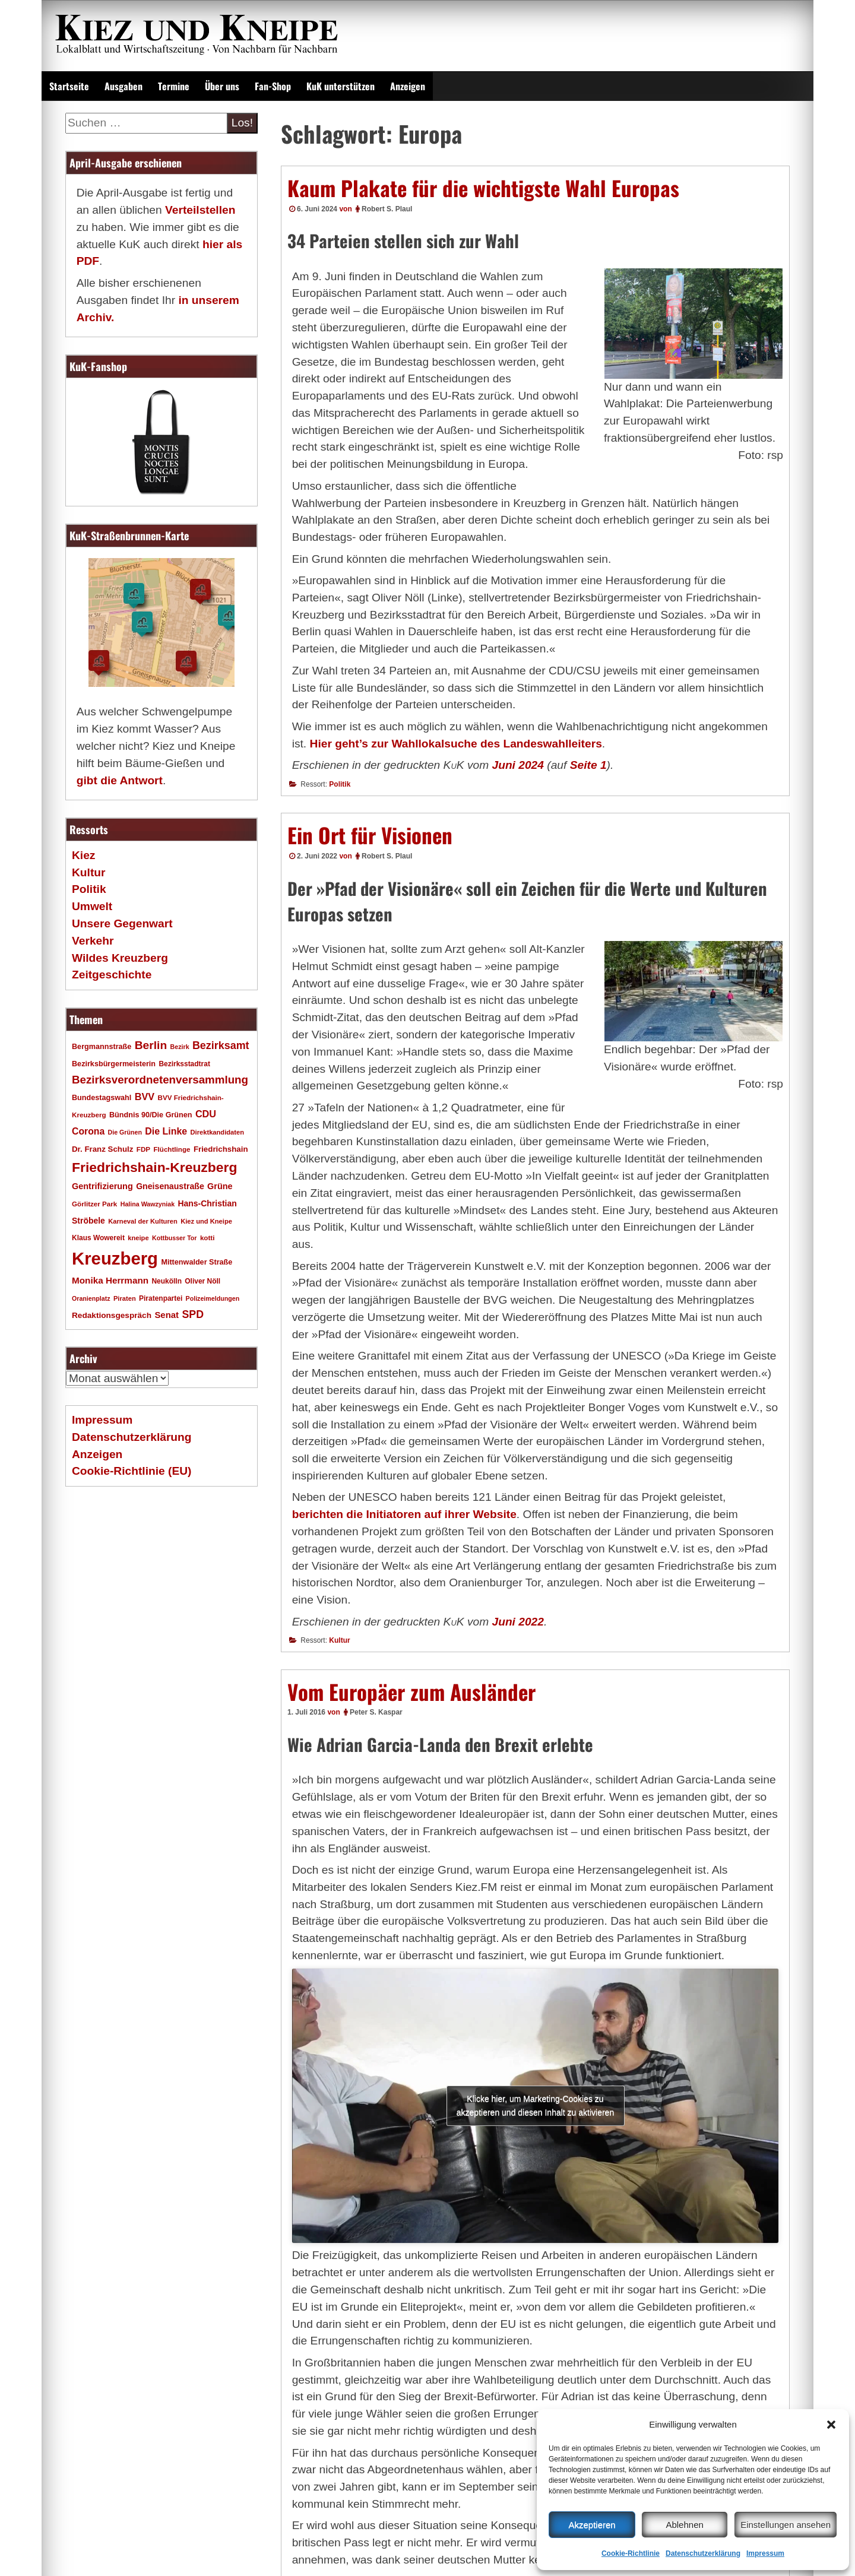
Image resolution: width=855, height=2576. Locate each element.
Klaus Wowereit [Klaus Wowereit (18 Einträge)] (98, 1238)
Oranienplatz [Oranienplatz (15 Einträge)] (91, 1298)
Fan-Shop (273, 86)
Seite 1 (588, 765)
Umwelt (92, 906)
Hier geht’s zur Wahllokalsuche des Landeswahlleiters (456, 743)
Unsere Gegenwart (122, 923)
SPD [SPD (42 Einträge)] (193, 1314)
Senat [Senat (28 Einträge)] (166, 1315)
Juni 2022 (518, 1621)
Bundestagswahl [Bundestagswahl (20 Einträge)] (101, 1098)
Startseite (69, 86)
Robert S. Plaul (387, 209)
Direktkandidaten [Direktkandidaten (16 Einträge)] (218, 1132)
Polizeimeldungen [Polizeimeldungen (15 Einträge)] (213, 1298)
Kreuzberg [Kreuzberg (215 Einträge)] (115, 1258)
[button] (831, 2425)
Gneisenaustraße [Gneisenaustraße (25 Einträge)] (170, 1186)
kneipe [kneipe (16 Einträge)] (138, 1237)
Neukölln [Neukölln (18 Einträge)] (166, 1281)
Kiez (83, 855)
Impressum (765, 2553)
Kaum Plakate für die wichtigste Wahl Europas (483, 187)
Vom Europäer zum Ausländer (411, 1691)
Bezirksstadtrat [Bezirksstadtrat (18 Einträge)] (184, 1064)
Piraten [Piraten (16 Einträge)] (124, 1298)
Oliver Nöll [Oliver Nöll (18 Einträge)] (202, 1281)
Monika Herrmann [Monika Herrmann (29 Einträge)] (110, 1280)
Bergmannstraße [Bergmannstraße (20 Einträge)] (101, 1047)
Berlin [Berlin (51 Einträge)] (151, 1045)
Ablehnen (684, 2525)
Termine (173, 86)
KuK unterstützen (340, 86)
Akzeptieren (591, 2525)
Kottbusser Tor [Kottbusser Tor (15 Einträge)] (174, 1237)
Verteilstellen (200, 210)
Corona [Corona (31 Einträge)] (88, 1131)
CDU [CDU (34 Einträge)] (205, 1113)
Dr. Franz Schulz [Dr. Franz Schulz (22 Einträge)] (102, 1149)
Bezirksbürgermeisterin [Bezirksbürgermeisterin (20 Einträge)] (114, 1064)
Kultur (339, 1640)
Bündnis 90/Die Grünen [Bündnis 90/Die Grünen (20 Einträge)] (150, 1115)
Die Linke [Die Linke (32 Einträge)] (166, 1131)
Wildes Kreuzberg (120, 958)
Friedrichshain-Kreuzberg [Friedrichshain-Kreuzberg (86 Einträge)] (154, 1167)
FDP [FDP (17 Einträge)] (143, 1149)
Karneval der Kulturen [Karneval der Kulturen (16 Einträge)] (143, 1221)
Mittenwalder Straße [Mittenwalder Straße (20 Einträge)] (196, 1262)
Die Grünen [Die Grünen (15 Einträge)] (125, 1132)
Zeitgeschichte (111, 974)
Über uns (222, 86)
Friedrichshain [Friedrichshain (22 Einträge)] (221, 1149)
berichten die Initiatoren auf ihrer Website (404, 1514)
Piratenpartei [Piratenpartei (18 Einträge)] (160, 1298)
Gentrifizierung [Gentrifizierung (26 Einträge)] (102, 1186)
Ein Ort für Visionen (369, 834)
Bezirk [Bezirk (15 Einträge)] (179, 1046)
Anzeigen (407, 86)
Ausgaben (123, 86)
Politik (339, 784)
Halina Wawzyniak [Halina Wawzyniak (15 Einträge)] (148, 1204)
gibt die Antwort (120, 780)
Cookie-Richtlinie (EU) (131, 1471)
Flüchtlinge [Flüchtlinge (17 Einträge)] (171, 1149)
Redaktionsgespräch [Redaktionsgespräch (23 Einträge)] (111, 1315)
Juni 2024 (518, 765)
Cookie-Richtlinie (630, 2553)
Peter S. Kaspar (376, 1712)
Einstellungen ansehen (785, 2525)
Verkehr (92, 940)
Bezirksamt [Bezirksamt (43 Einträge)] (220, 1045)
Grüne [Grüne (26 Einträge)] (220, 1186)
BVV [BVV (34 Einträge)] (144, 1096)
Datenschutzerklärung (703, 2553)
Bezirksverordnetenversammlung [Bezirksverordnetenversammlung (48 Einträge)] (160, 1079)
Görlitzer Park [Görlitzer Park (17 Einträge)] (94, 1204)
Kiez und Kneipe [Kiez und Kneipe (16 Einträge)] (206, 1221)
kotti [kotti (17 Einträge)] (207, 1237)
